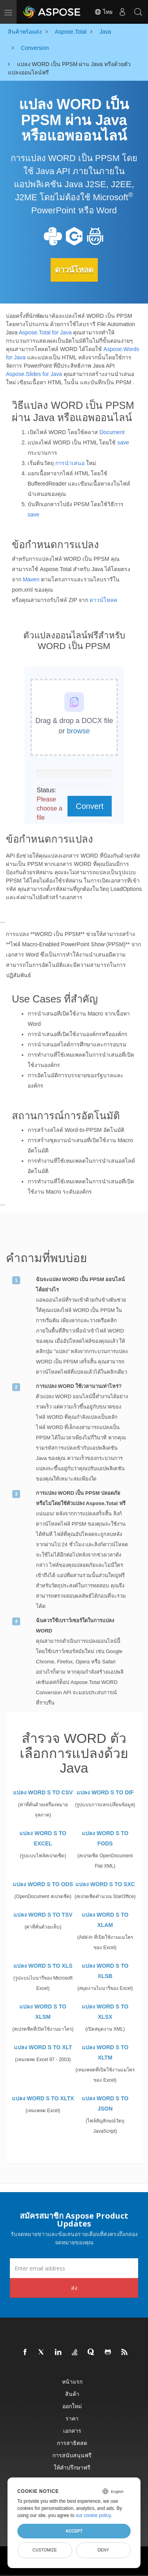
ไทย (103, 11)
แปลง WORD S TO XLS (43, 1966)
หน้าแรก (72, 2381)
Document (112, 432)
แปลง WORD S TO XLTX (43, 2098)
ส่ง (74, 2287)
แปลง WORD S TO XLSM (42, 2011)
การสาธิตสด (72, 2443)
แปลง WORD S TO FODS (105, 1838)
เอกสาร (72, 2430)
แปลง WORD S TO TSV (43, 1915)
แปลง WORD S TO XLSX (105, 2011)
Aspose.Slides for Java (34, 374)
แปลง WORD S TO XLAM (105, 1920)
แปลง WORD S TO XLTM (105, 2052)
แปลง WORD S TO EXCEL (42, 1838)
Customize (44, 2550)
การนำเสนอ (69, 463)
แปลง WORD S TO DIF (105, 1792)
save (123, 442)
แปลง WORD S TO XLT (43, 2047)
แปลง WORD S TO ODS (43, 1884)
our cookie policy (93, 2515)
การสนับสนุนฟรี (72, 2455)
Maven (31, 579)
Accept (74, 2531)
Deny (103, 2550)
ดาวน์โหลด (74, 270)
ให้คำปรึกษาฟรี (72, 2467)
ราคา (72, 2418)
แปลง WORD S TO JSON (105, 2103)
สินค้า (72, 2394)
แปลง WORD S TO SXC (105, 1884)
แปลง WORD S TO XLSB (105, 1971)
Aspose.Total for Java (45, 332)
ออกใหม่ (72, 2406)
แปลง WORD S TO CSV (43, 1792)
